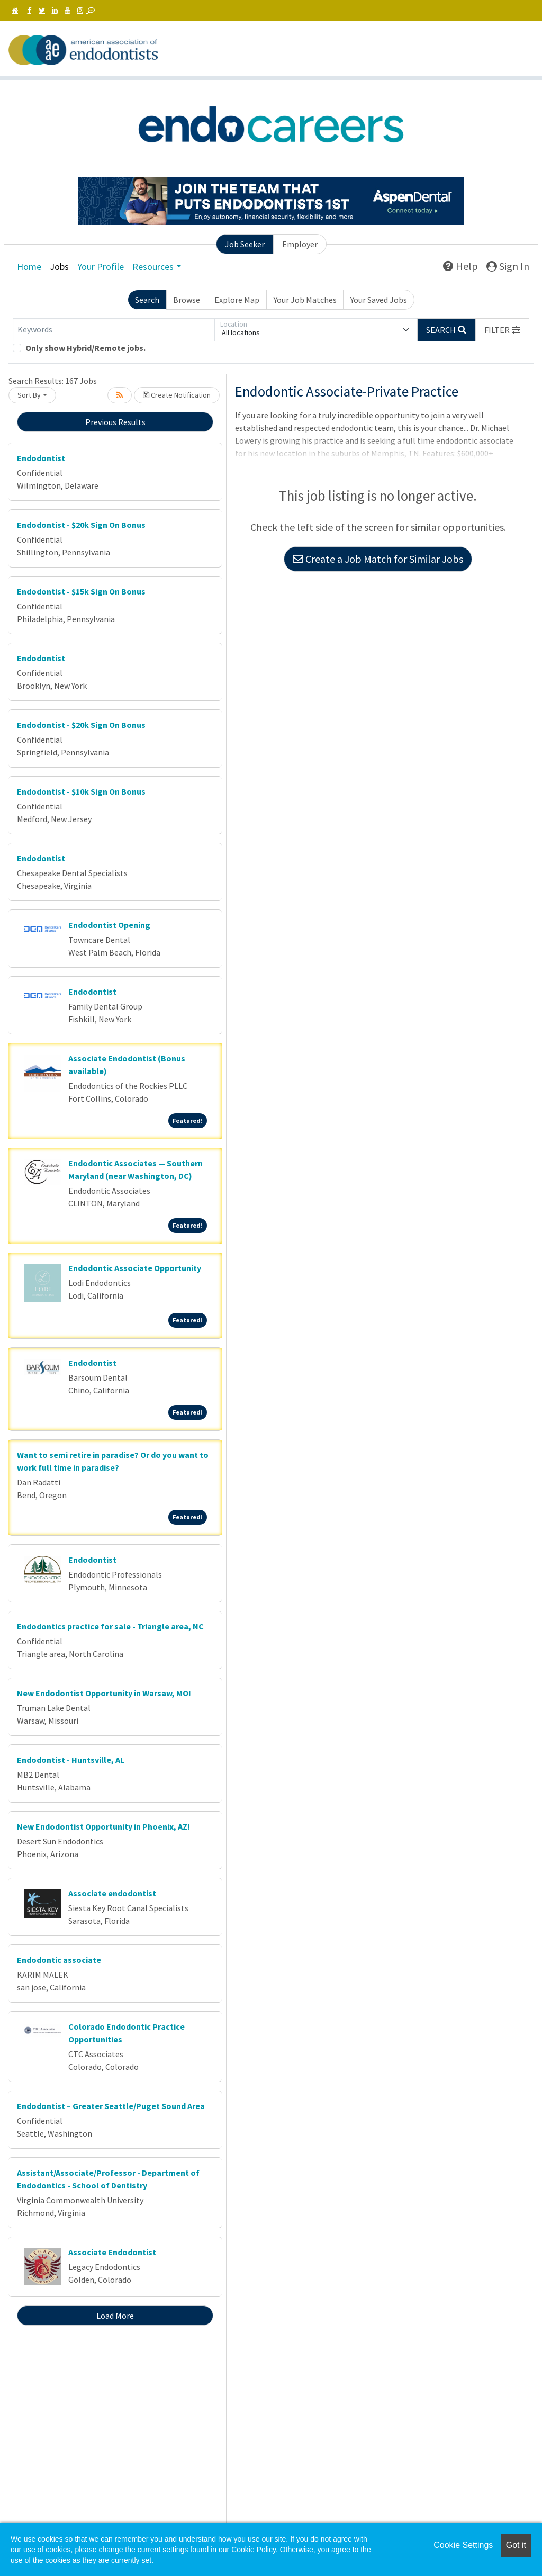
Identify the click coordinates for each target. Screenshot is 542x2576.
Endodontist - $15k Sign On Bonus (81, 591)
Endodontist (41, 458)
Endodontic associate (59, 1959)
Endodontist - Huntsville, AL (70, 1759)
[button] (502, 329)
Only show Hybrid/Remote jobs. (85, 348)
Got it (516, 2545)
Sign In (507, 266)
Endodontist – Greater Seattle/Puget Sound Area (111, 2106)
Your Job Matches (305, 299)
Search (147, 299)
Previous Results (115, 422)
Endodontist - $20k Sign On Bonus (81, 524)
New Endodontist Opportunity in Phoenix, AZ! (103, 1826)
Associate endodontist (112, 1893)
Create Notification (177, 395)
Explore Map (236, 299)
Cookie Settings (463, 2545)
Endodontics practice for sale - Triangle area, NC (110, 1626)
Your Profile (100, 266)
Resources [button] (153, 266)
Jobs (59, 266)
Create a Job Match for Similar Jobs (378, 558)
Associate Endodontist (112, 2252)
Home (29, 266)
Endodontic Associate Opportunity (134, 1268)
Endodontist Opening (109, 925)
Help (460, 266)
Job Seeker (245, 244)
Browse (186, 299)
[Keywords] (114, 329)
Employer (300, 244)
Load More (115, 2315)
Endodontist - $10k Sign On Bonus (81, 791)
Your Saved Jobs (378, 299)
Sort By (29, 395)
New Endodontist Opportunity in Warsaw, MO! (104, 1693)
